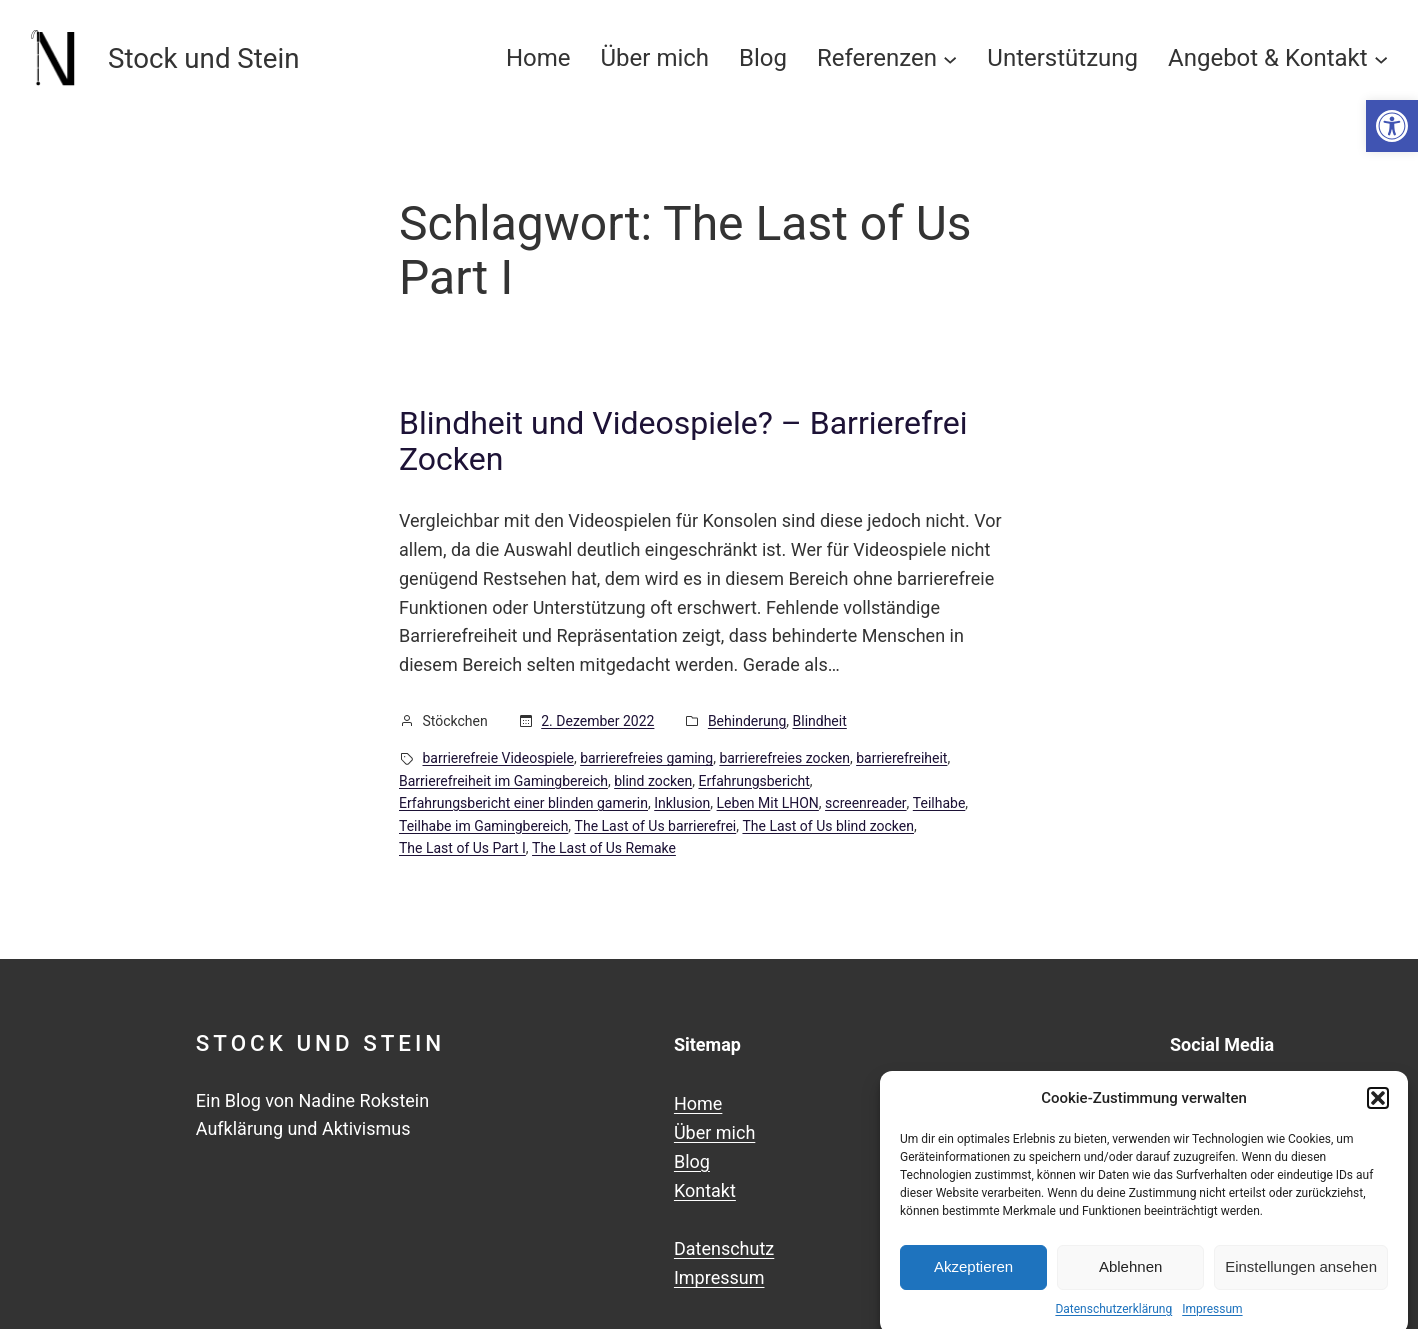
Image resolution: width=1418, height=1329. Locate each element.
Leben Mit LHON (768, 803)
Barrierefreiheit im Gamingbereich (503, 781)
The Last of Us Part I (462, 848)
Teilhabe (939, 803)
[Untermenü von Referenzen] (950, 58)
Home (698, 1103)
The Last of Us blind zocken (828, 826)
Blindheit (820, 721)
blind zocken (653, 781)
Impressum (719, 1277)
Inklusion (682, 803)
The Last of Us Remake (604, 848)
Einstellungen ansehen (1301, 1278)
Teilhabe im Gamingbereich (483, 826)
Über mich (714, 1132)
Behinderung (747, 721)
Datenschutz (724, 1248)
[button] (1392, 126)
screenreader (865, 803)
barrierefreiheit (901, 758)
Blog (692, 1161)
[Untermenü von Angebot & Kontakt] (1381, 58)
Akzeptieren (973, 1278)
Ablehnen (1130, 1278)
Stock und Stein (320, 1043)
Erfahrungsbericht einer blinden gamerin (523, 803)
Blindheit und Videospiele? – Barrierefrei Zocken (683, 441)
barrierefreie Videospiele (498, 758)
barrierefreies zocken (784, 758)
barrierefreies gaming (646, 758)
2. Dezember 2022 (597, 721)
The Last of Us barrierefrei (656, 826)
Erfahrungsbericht (753, 781)
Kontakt (705, 1190)
